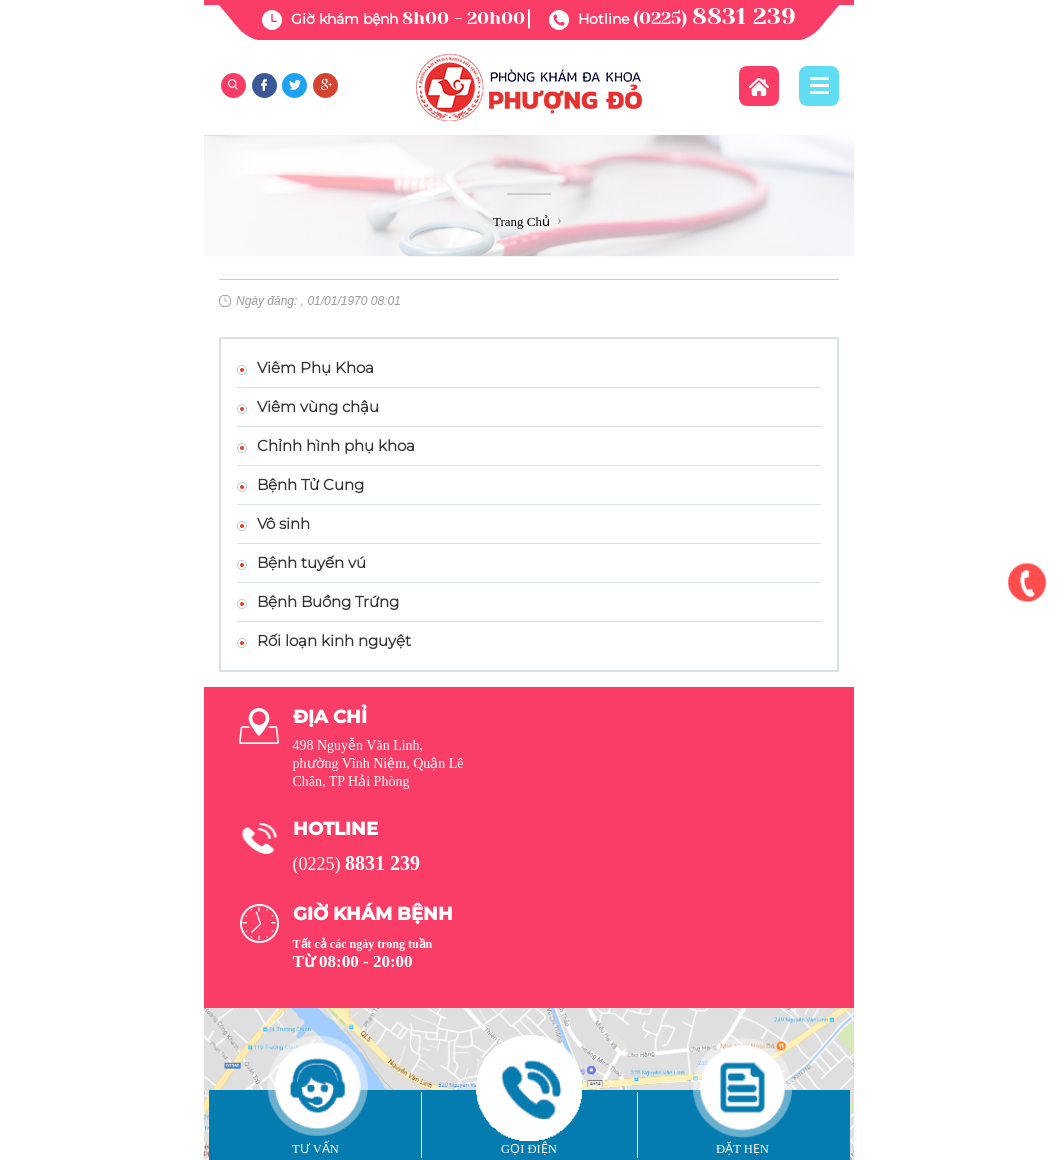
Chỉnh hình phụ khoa (336, 445)
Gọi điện (529, 1149)
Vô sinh (283, 523)
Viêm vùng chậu (318, 406)
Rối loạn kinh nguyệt (334, 640)
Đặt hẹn (742, 1149)
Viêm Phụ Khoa (315, 367)
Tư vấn (315, 1149)
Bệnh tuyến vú (311, 562)
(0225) (714, 18)
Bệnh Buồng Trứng (328, 601)
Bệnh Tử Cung (310, 484)
